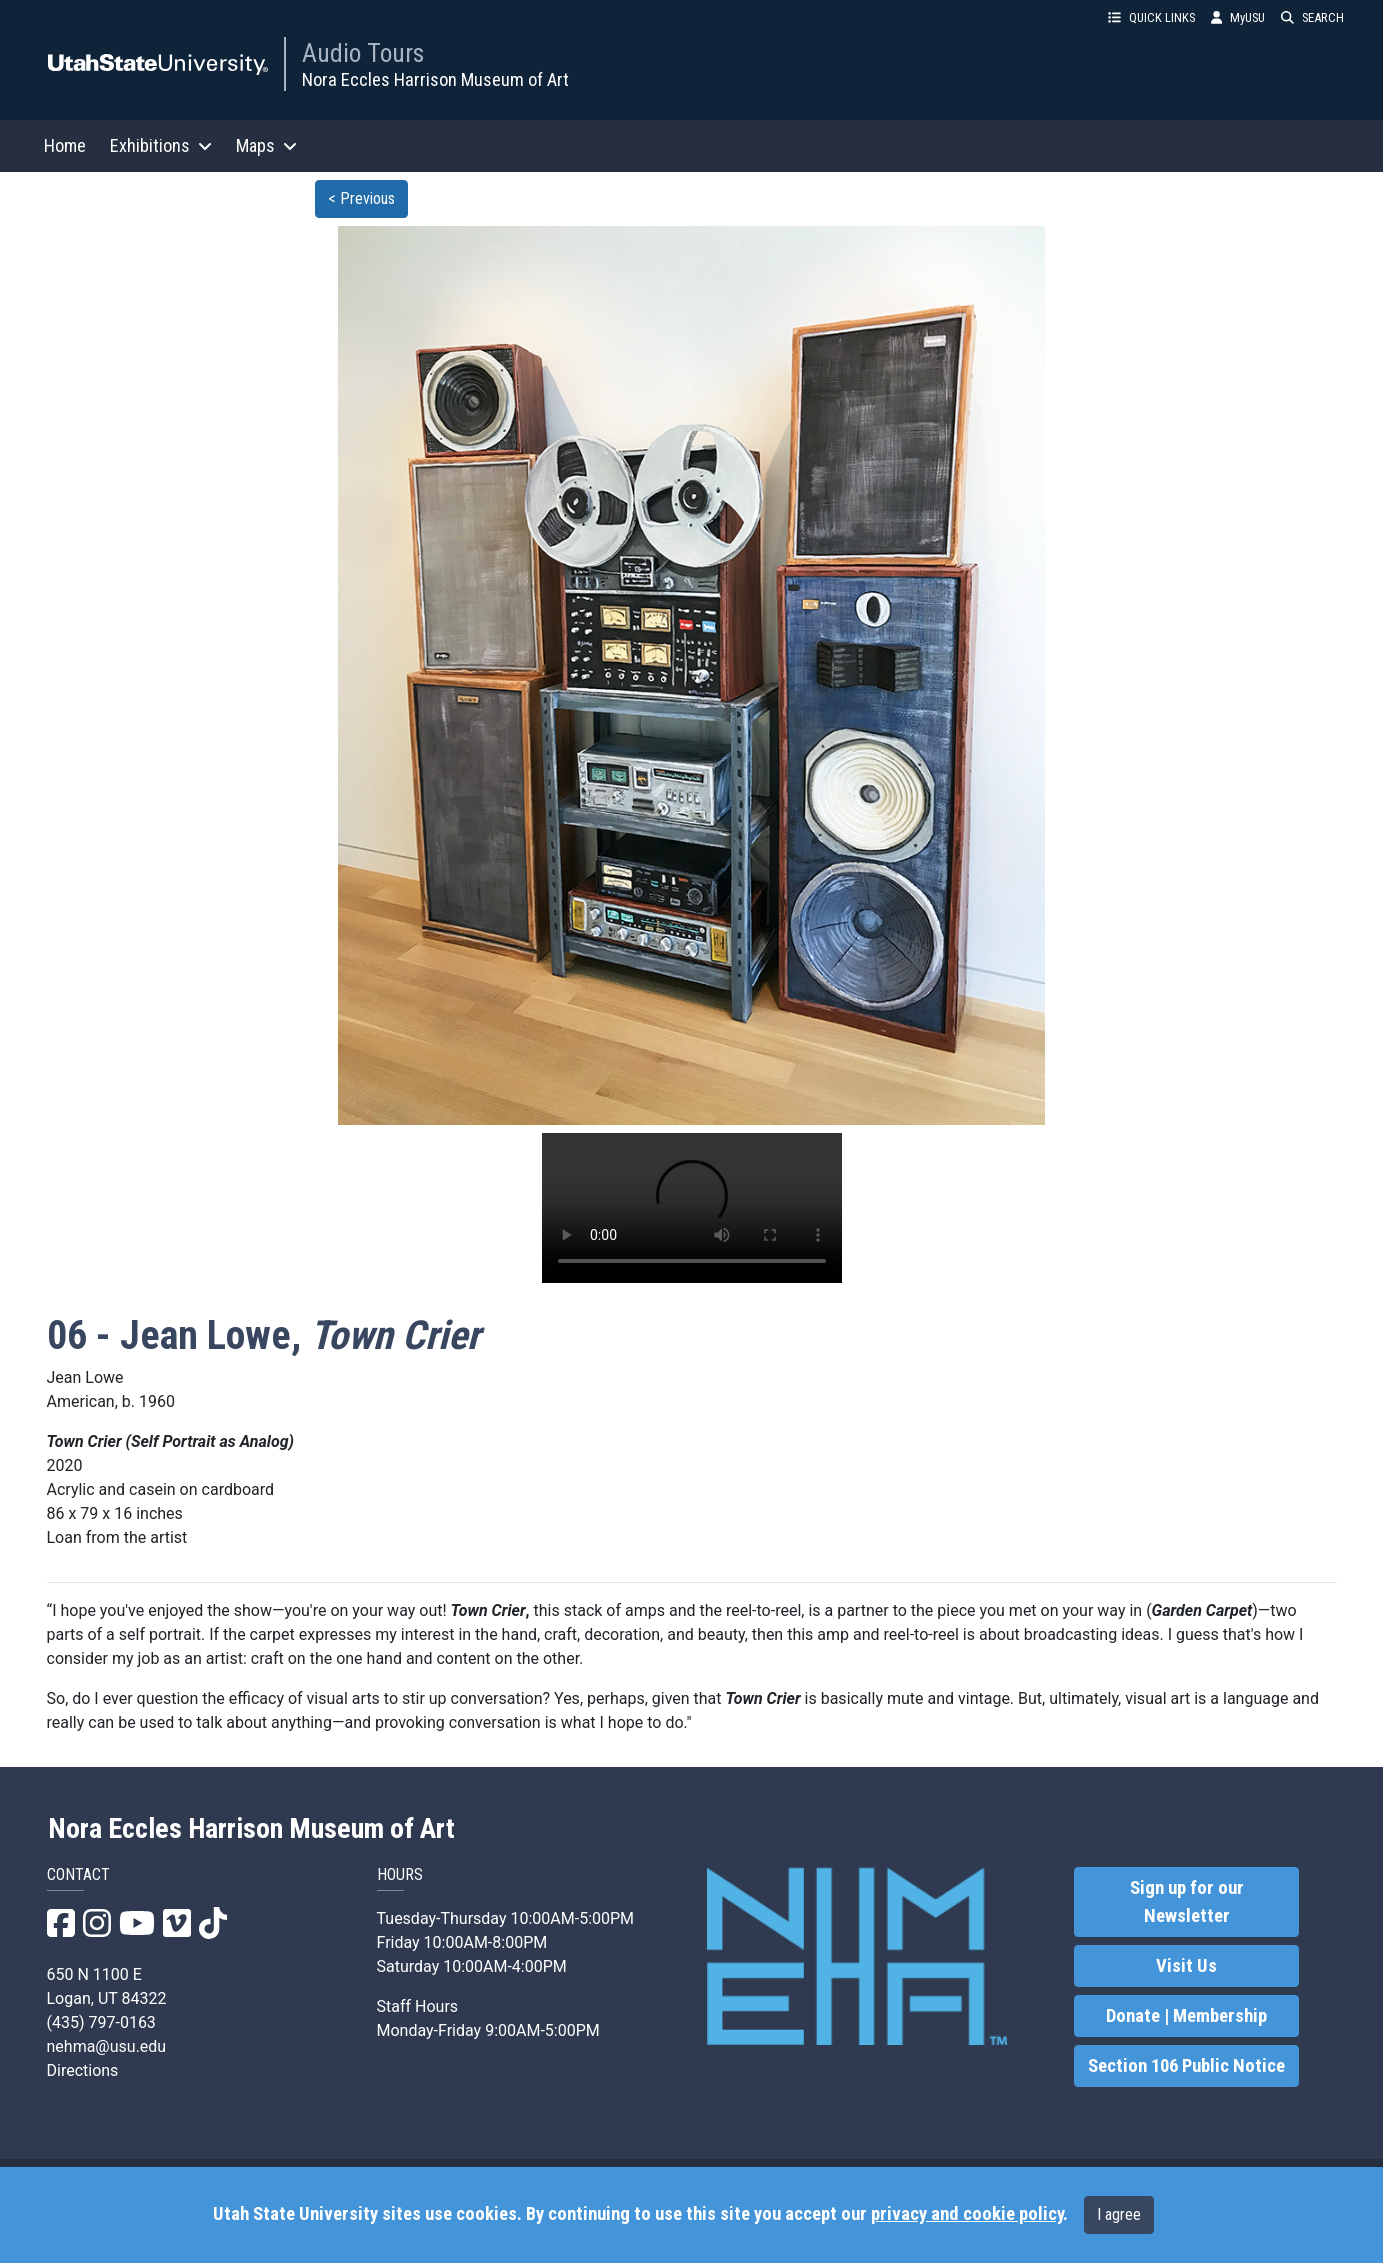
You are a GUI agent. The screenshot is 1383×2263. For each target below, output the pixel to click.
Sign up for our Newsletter (1187, 1902)
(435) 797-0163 (101, 2022)
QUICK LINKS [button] (1151, 17)
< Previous (361, 198)
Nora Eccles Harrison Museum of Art (435, 79)
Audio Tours (363, 53)
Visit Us (1186, 1966)
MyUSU (1238, 17)
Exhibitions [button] (161, 145)
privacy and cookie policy (967, 2214)
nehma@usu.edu (107, 2046)
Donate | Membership (1186, 2016)
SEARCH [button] (1312, 17)
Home (65, 145)
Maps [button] (266, 145)
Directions (83, 2070)
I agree (1119, 2214)
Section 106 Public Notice (1186, 2066)
